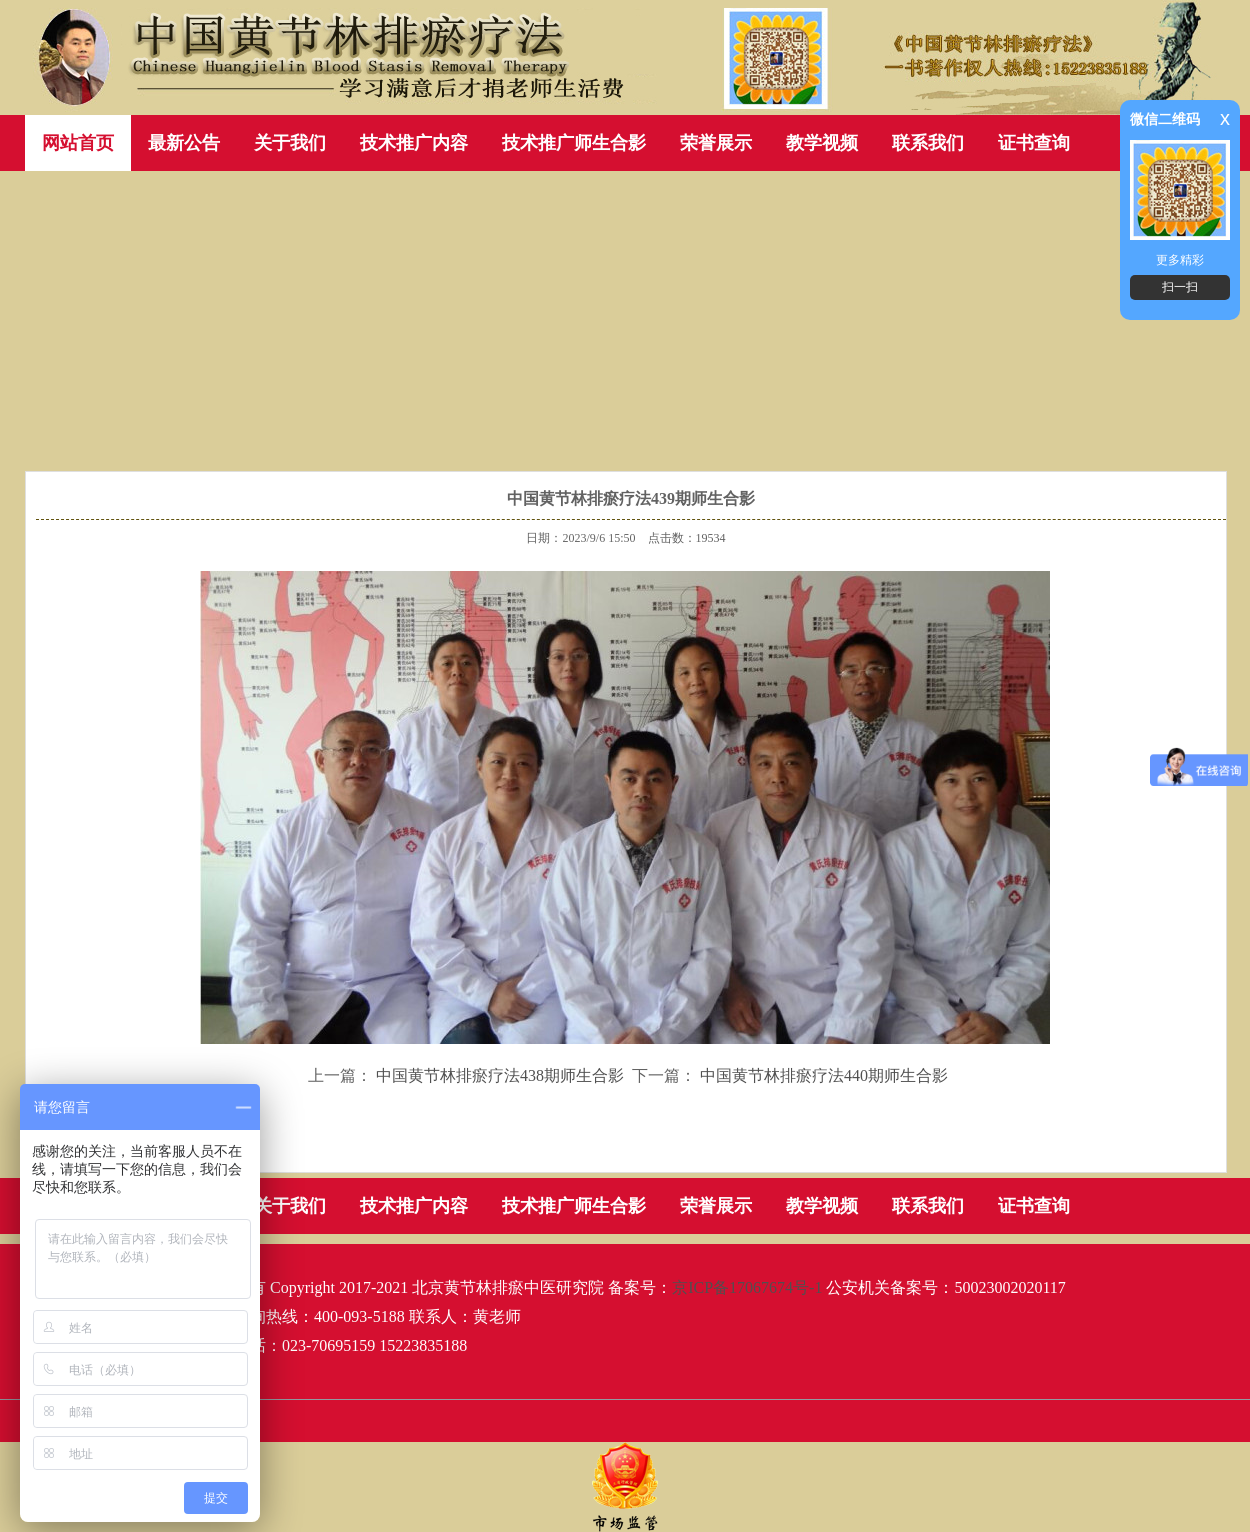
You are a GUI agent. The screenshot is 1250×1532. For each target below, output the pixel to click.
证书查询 (1034, 143)
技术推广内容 (414, 143)
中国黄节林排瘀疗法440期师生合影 (824, 1075)
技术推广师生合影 (574, 143)
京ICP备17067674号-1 (747, 1287)
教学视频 (822, 143)
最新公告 (184, 143)
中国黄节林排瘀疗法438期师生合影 (500, 1075)
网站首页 (78, 143)
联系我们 (928, 143)
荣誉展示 (716, 143)
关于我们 (290, 143)
